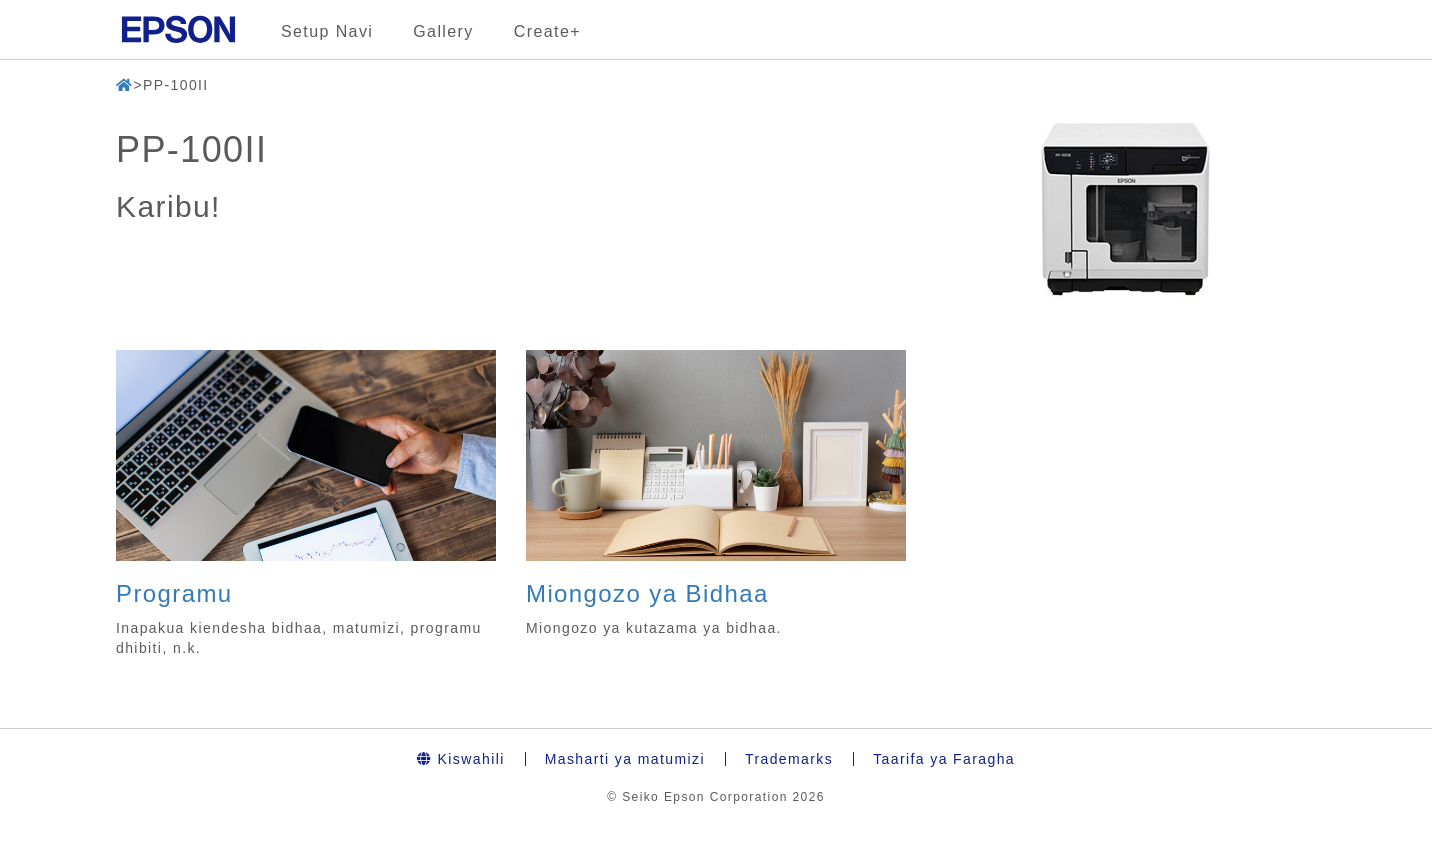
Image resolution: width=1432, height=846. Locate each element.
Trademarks (789, 759)
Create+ (547, 31)
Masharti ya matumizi (625, 759)
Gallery (443, 31)
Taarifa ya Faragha (944, 759)
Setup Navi (327, 31)
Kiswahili (461, 759)
